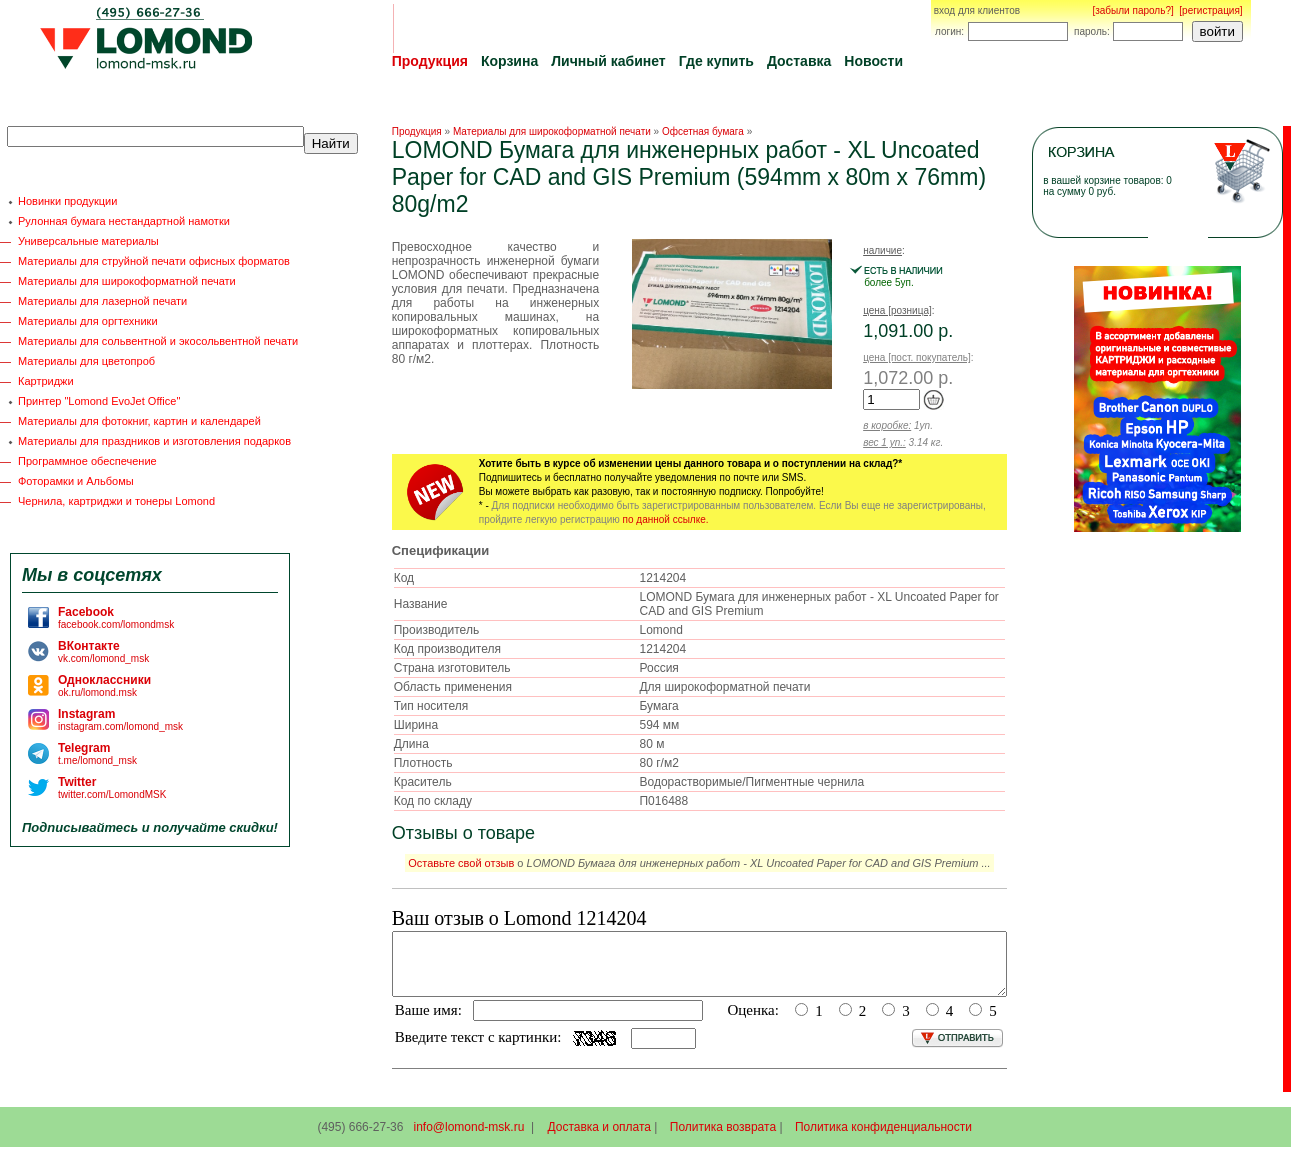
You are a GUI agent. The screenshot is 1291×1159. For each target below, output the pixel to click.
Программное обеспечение (87, 461)
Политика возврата (723, 1139)
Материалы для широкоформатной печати (127, 281)
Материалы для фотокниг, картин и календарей (139, 421)
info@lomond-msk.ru (468, 1139)
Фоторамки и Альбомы (76, 481)
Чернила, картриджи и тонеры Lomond (116, 501)
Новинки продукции (67, 201)
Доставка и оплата (600, 1139)
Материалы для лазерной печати (102, 301)
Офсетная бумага (703, 131)
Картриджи (46, 381)
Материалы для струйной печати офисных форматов (154, 261)
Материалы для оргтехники (88, 321)
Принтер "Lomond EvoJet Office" (99, 401)
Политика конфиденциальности (883, 1139)
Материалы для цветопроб (86, 361)
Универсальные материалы (88, 241)
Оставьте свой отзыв (461, 863)
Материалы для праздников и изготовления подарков (154, 441)
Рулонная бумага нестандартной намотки (124, 221)
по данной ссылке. (666, 519)
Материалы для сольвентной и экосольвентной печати (158, 341)
